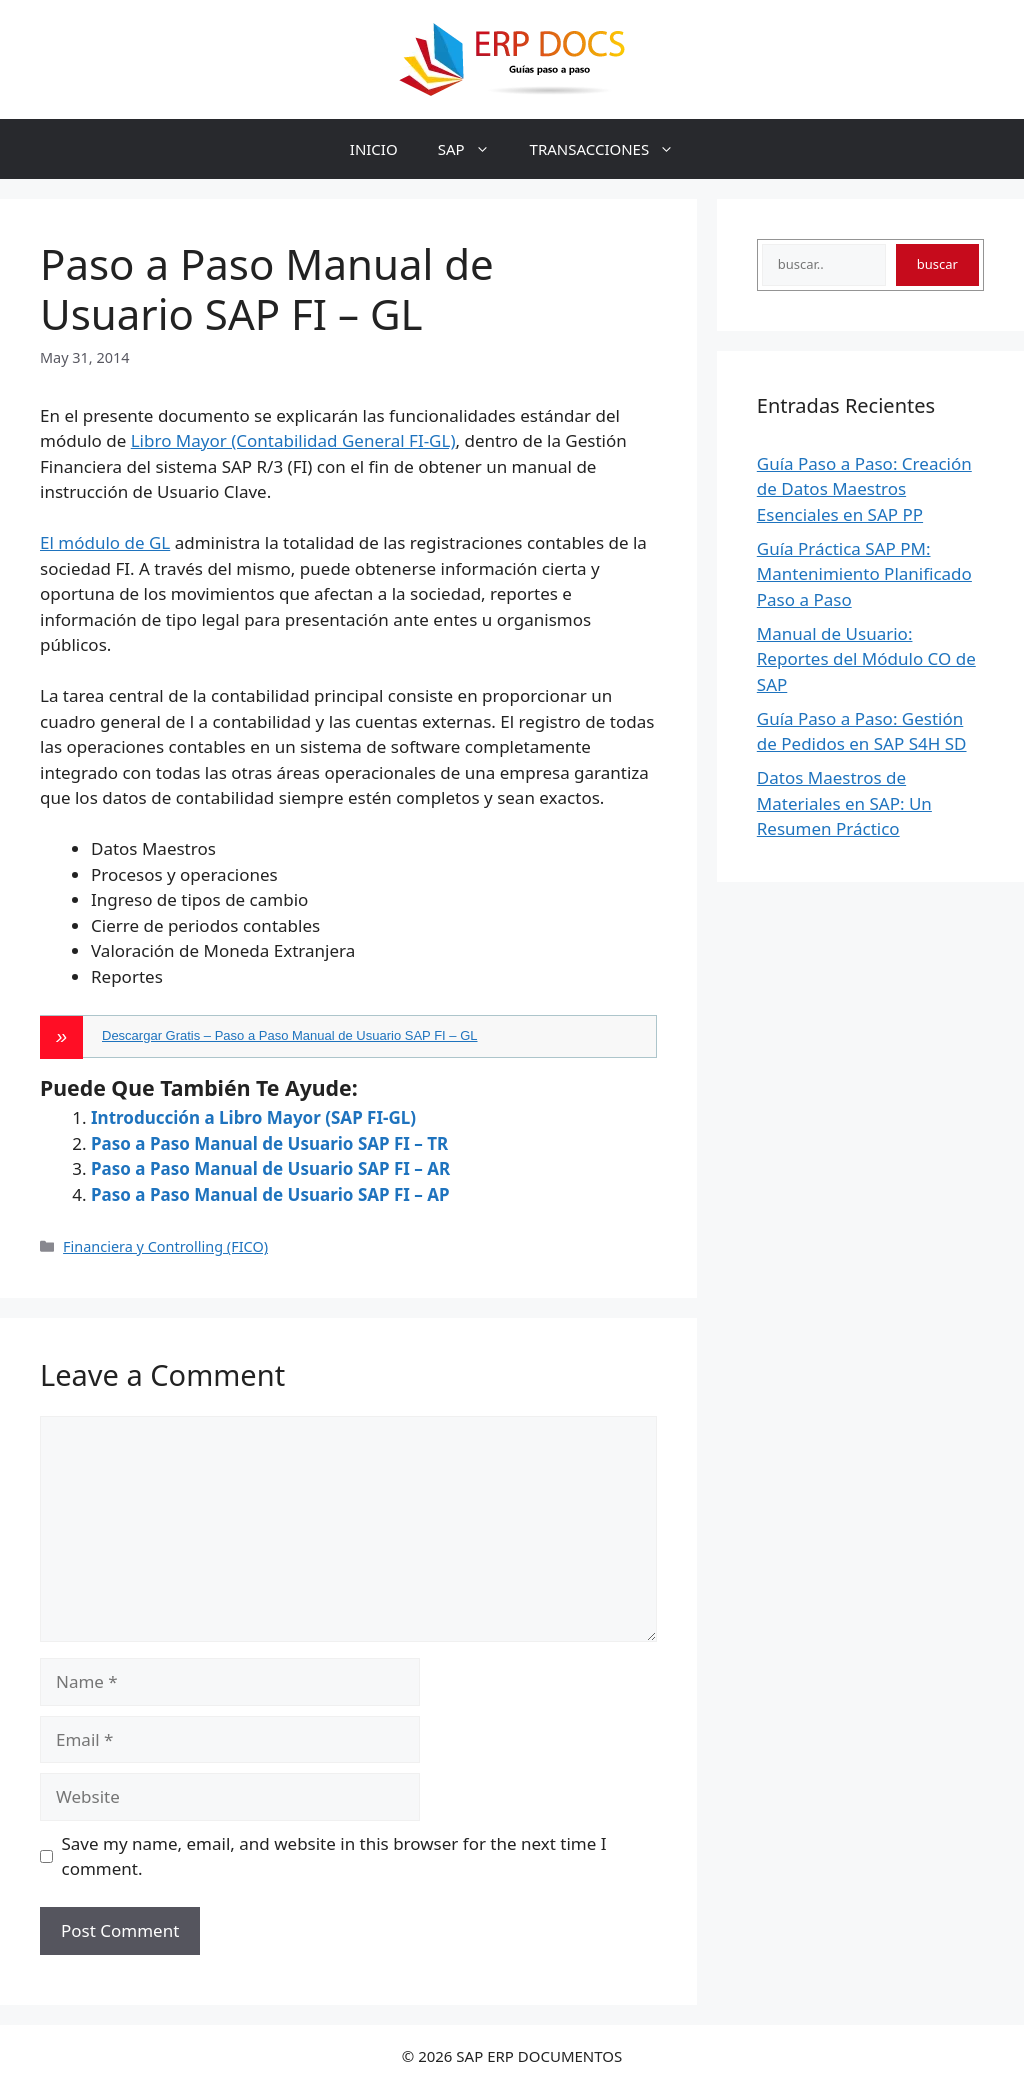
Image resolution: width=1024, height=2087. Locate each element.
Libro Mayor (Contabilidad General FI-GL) (293, 440)
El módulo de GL (105, 542)
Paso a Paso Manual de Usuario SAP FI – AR (270, 1168)
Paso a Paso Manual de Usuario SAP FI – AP (270, 1194)
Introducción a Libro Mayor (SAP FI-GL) (253, 1117)
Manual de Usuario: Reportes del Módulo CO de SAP (866, 659)
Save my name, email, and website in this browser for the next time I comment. (334, 1856)
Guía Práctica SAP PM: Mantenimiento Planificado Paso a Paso (864, 574)
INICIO (374, 149)
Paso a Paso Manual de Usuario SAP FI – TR (269, 1143)
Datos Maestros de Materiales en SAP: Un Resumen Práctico (844, 803)
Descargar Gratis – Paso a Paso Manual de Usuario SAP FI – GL (290, 1035)
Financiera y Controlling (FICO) (165, 1246)
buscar (937, 264)
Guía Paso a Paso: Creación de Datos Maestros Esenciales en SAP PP (864, 489)
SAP (474, 149)
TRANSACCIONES (612, 149)
